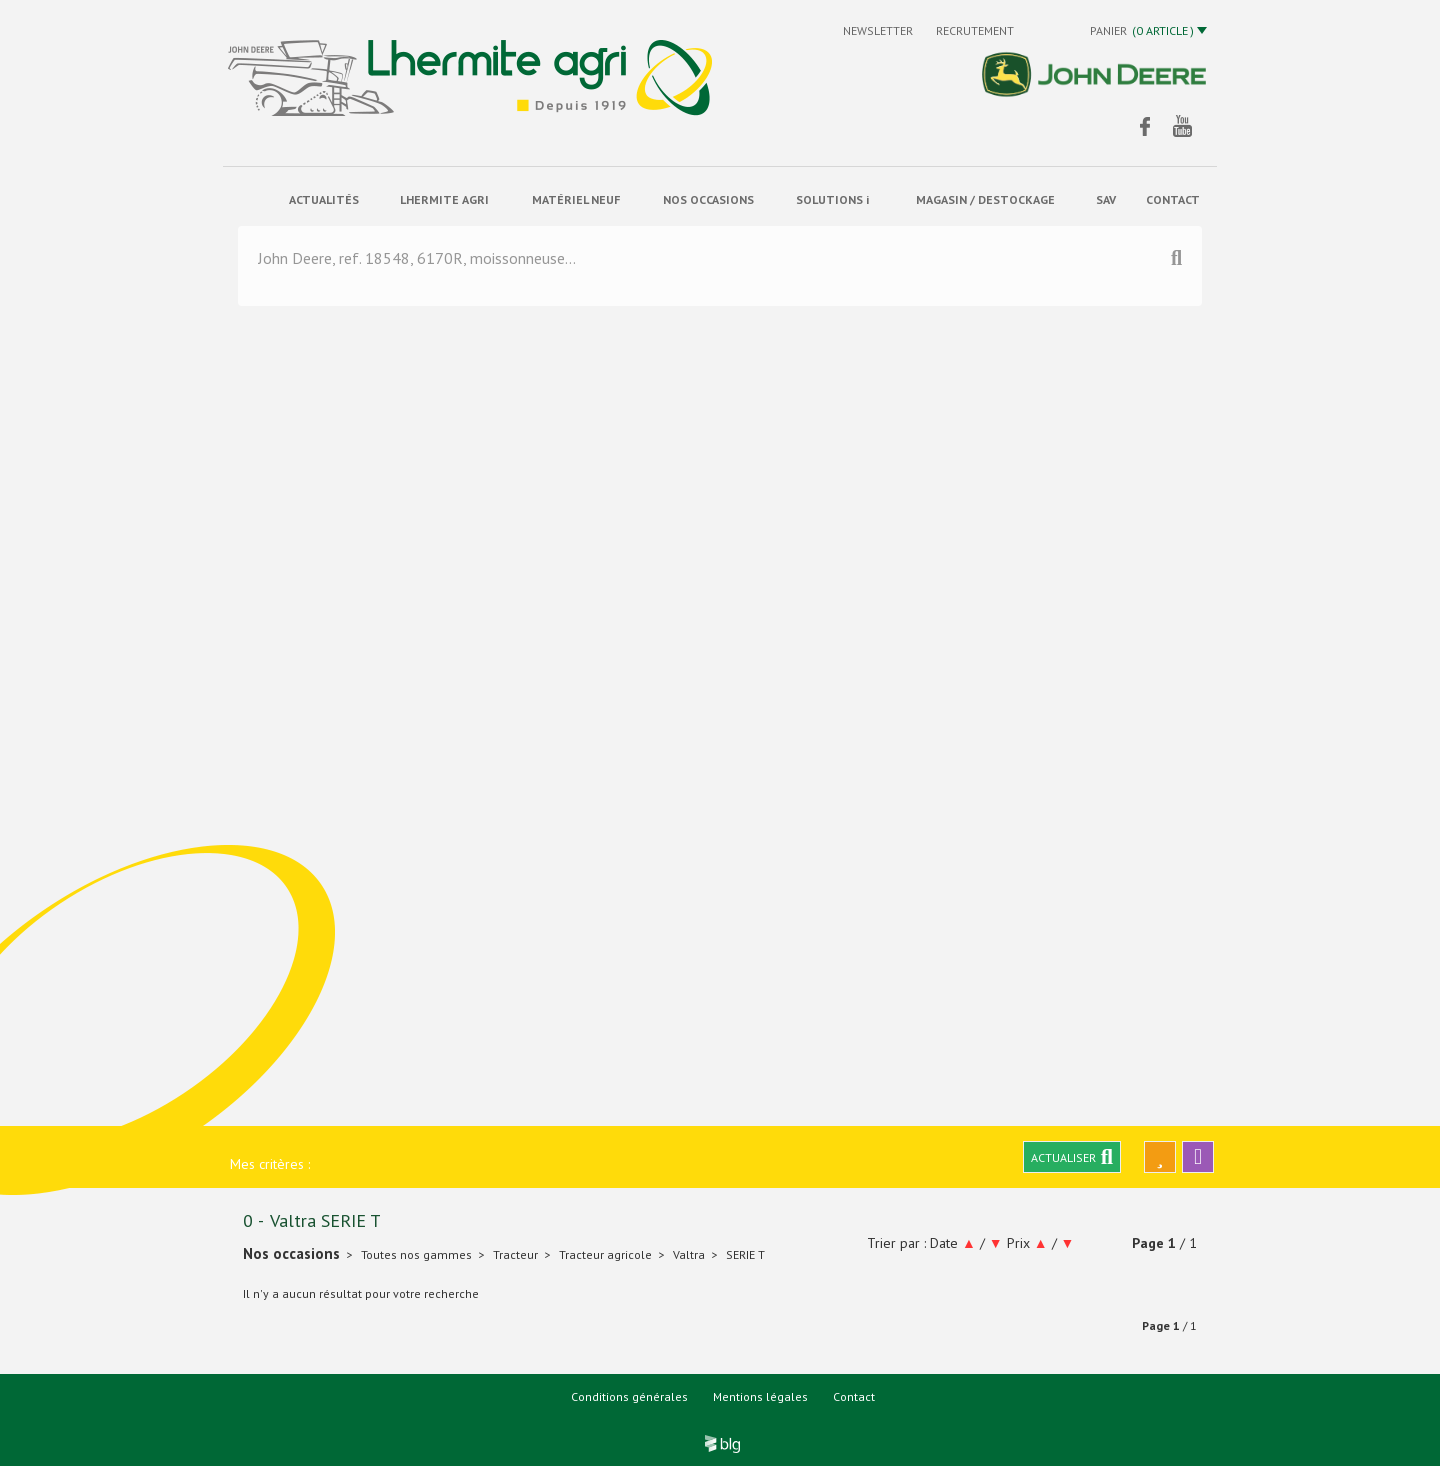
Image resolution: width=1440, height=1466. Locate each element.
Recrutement (975, 30)
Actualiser (1072, 1157)
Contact (854, 1396)
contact (1173, 199)
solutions (832, 200)
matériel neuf (576, 199)
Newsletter (879, 30)
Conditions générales (629, 1396)
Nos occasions (708, 199)
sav (1106, 199)
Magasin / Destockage (985, 199)
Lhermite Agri (444, 199)
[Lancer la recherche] (1176, 265)
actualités (324, 199)
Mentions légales (760, 1396)
